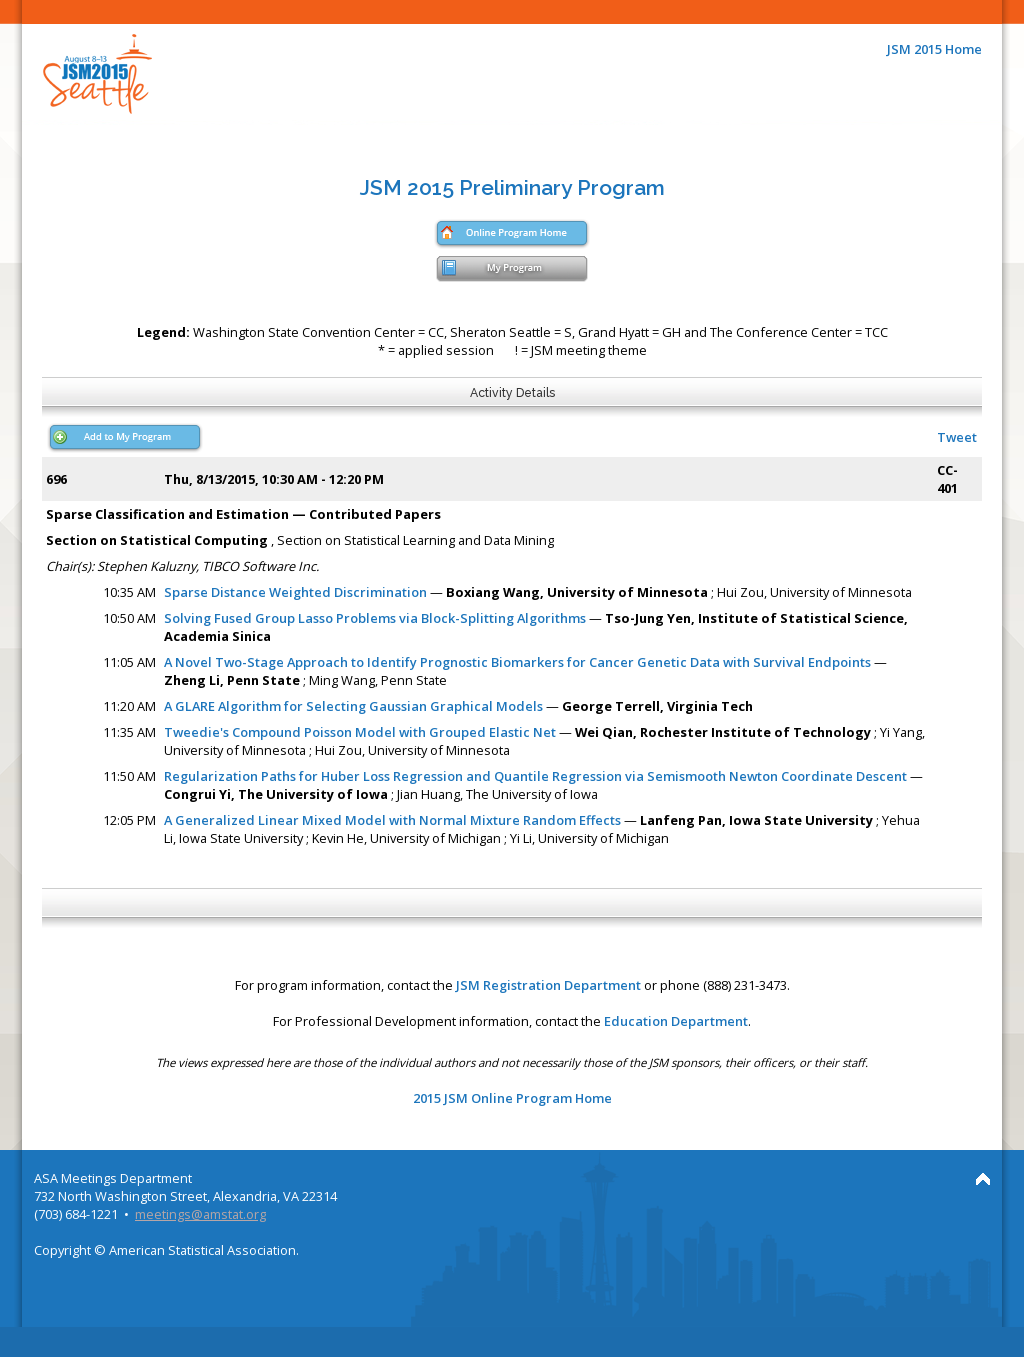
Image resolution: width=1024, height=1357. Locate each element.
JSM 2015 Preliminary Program (512, 187)
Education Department (676, 1021)
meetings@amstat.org (200, 1214)
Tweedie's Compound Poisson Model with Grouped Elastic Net (360, 732)
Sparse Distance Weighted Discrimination (295, 592)
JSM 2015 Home (934, 49)
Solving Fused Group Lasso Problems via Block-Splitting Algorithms (375, 618)
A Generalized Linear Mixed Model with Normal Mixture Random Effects (392, 820)
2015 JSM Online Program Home (512, 1098)
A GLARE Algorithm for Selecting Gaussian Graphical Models (353, 706)
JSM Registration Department (548, 985)
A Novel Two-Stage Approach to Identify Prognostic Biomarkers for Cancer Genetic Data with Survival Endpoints (519, 662)
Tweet (957, 437)
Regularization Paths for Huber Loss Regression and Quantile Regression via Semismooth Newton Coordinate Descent (535, 776)
